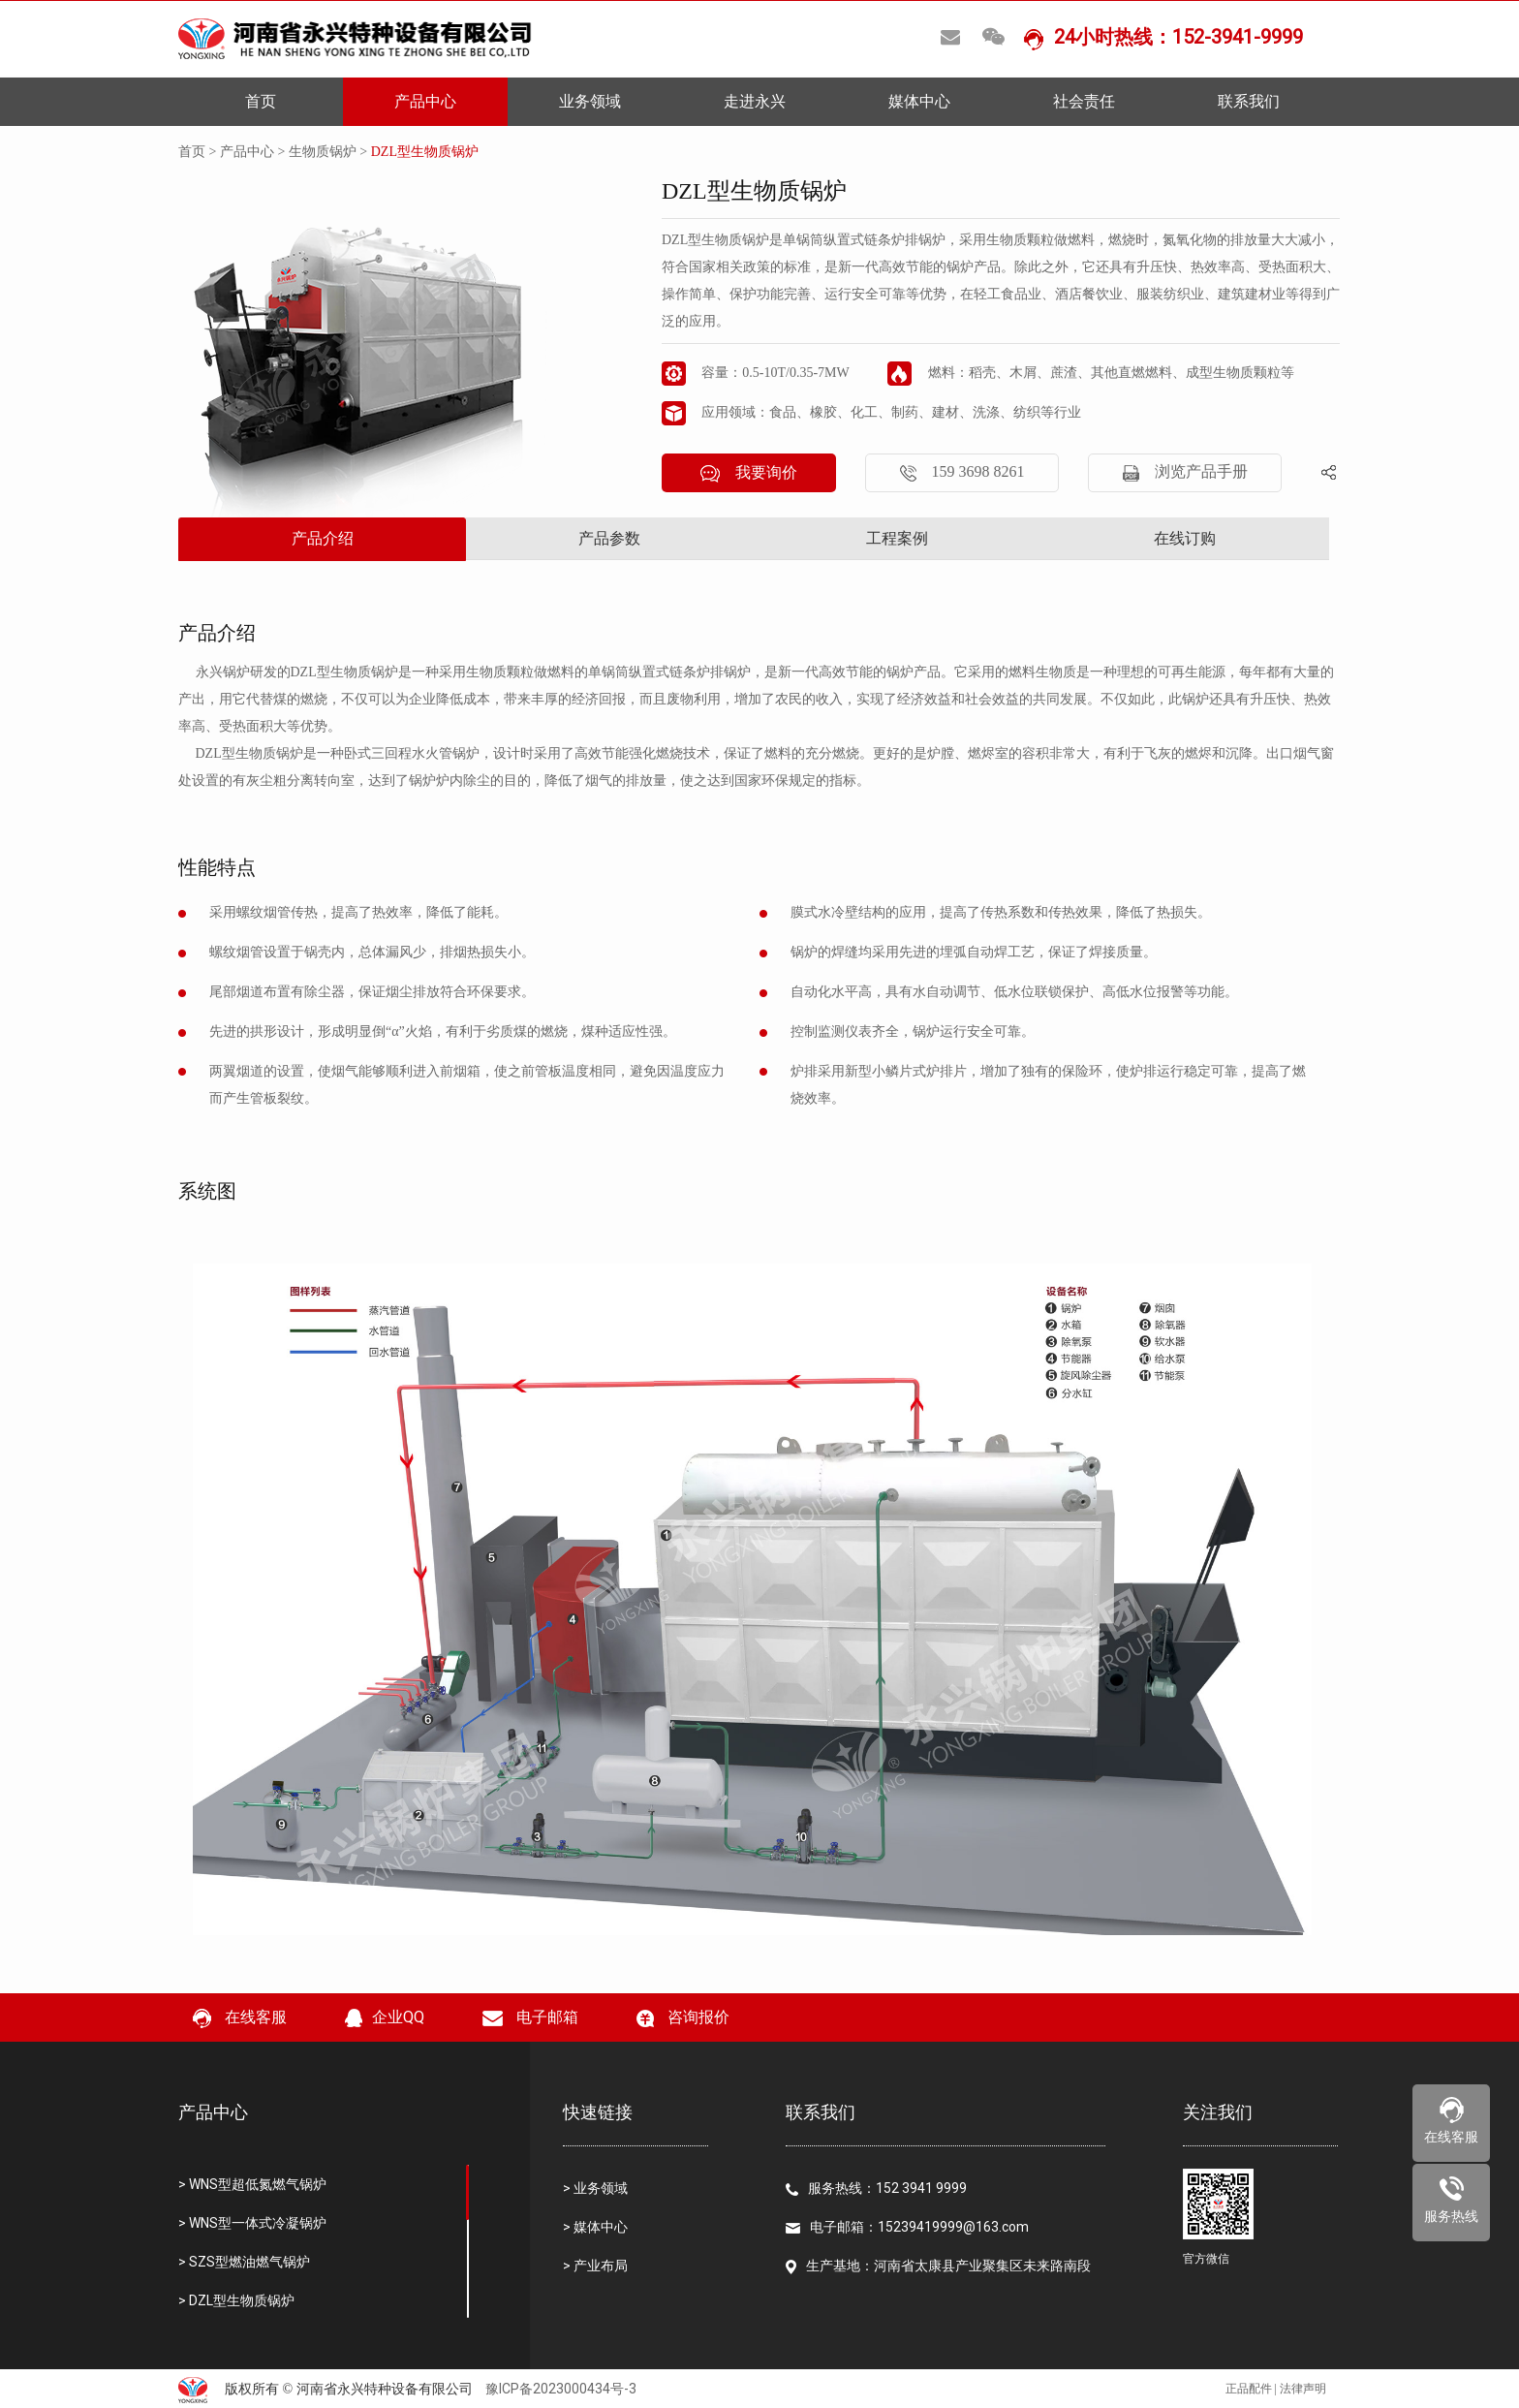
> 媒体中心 (595, 2227)
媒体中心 (919, 101)
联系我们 (1249, 101)
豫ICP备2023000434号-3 (560, 2388)
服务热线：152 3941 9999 (876, 2188)
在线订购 (1185, 538)
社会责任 (1084, 101)
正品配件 (1248, 2388)
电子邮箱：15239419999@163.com (907, 2227)
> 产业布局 (595, 2265)
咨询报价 (682, 2017)
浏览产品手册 (1185, 472)
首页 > (199, 151)
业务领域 (590, 101)
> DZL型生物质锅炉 (236, 2300)
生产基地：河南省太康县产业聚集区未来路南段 (938, 2266)
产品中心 (425, 101)
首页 (260, 101)
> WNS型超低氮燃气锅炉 (252, 2184)
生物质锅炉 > (330, 151)
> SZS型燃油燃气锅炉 (244, 2261)
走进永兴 (755, 101)
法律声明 (1303, 2388)
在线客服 (240, 2018)
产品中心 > (254, 151)
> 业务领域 (595, 2188)
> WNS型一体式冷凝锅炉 (252, 2223)
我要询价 (748, 473)
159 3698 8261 (962, 472)
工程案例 (897, 538)
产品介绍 (323, 538)
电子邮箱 (530, 2017)
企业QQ (384, 2017)
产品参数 (609, 538)
